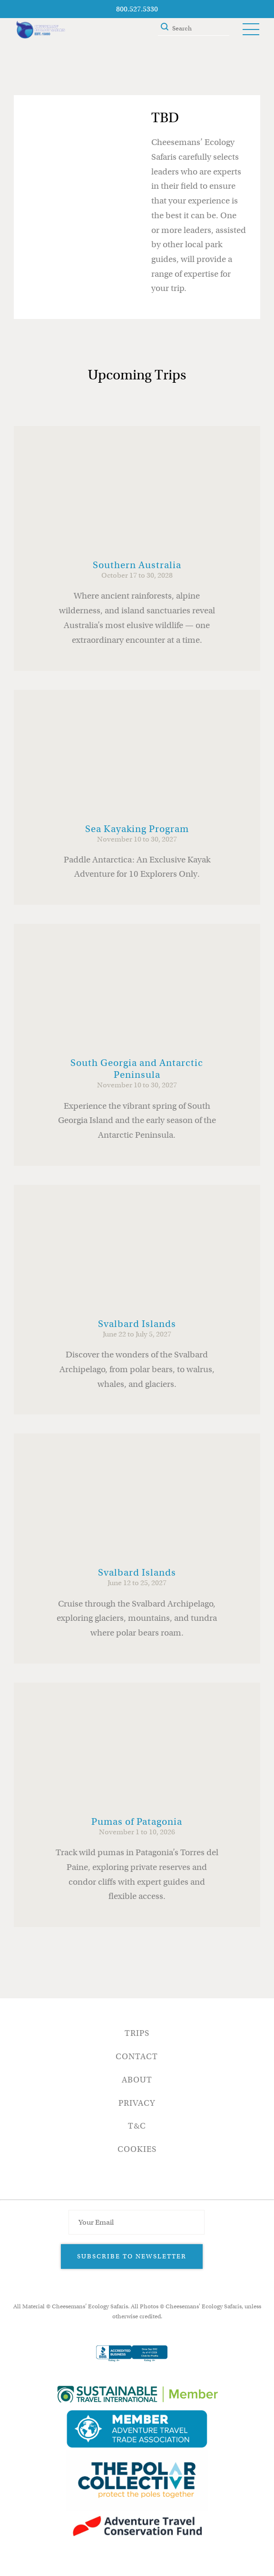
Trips (137, 2033)
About (137, 2080)
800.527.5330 (137, 9)
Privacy (136, 2103)
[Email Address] (136, 2222)
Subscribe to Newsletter (131, 2256)
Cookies (137, 2149)
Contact (137, 2057)
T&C (137, 2126)
